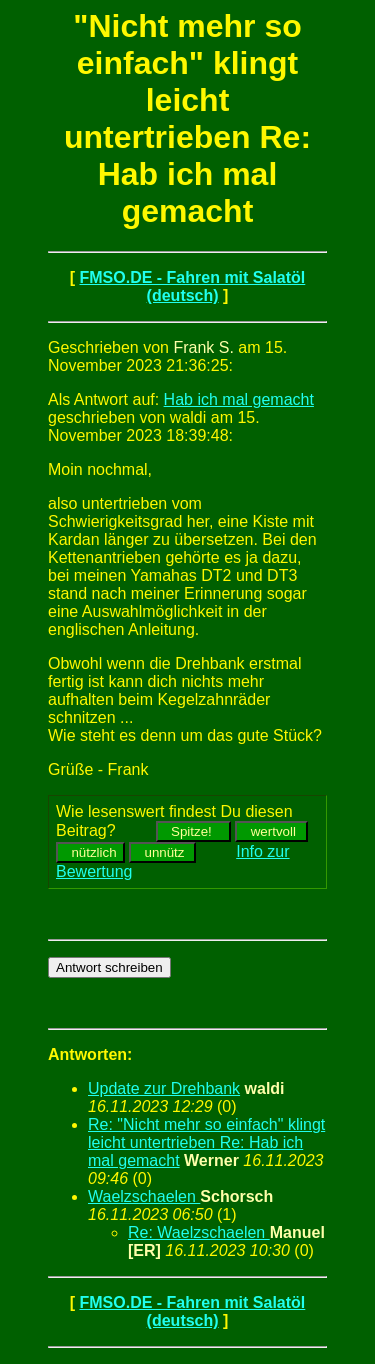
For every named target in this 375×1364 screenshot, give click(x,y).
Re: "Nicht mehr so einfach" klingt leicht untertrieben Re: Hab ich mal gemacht (206, 1142)
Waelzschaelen (144, 1196)
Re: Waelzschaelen (199, 1232)
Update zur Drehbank (164, 1088)
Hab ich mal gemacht (239, 399)
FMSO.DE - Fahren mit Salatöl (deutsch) (192, 286)
